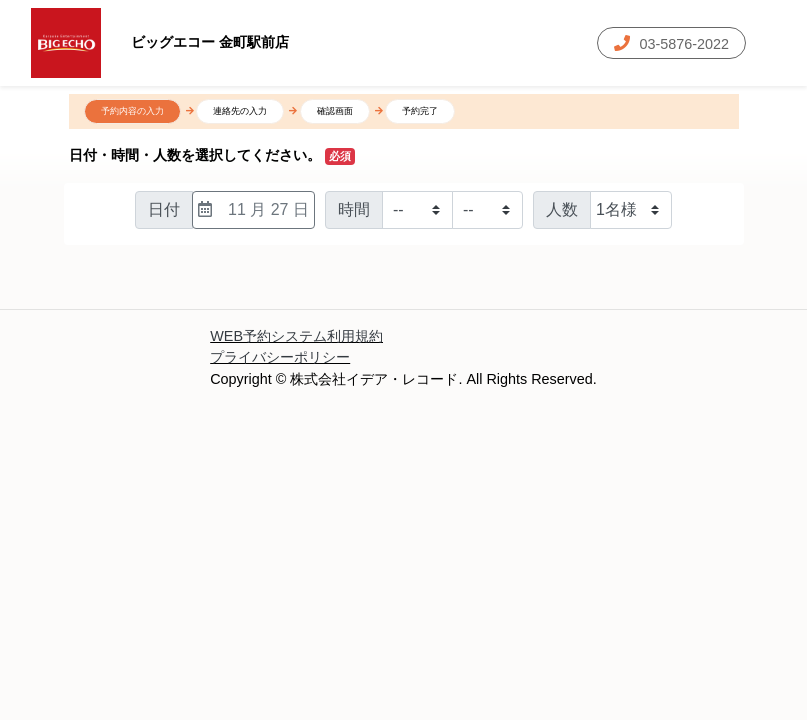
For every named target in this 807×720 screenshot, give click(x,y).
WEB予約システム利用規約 (296, 336)
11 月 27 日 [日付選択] (253, 209)
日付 (164, 209)
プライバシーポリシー (280, 357)
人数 (562, 209)
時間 (354, 209)
